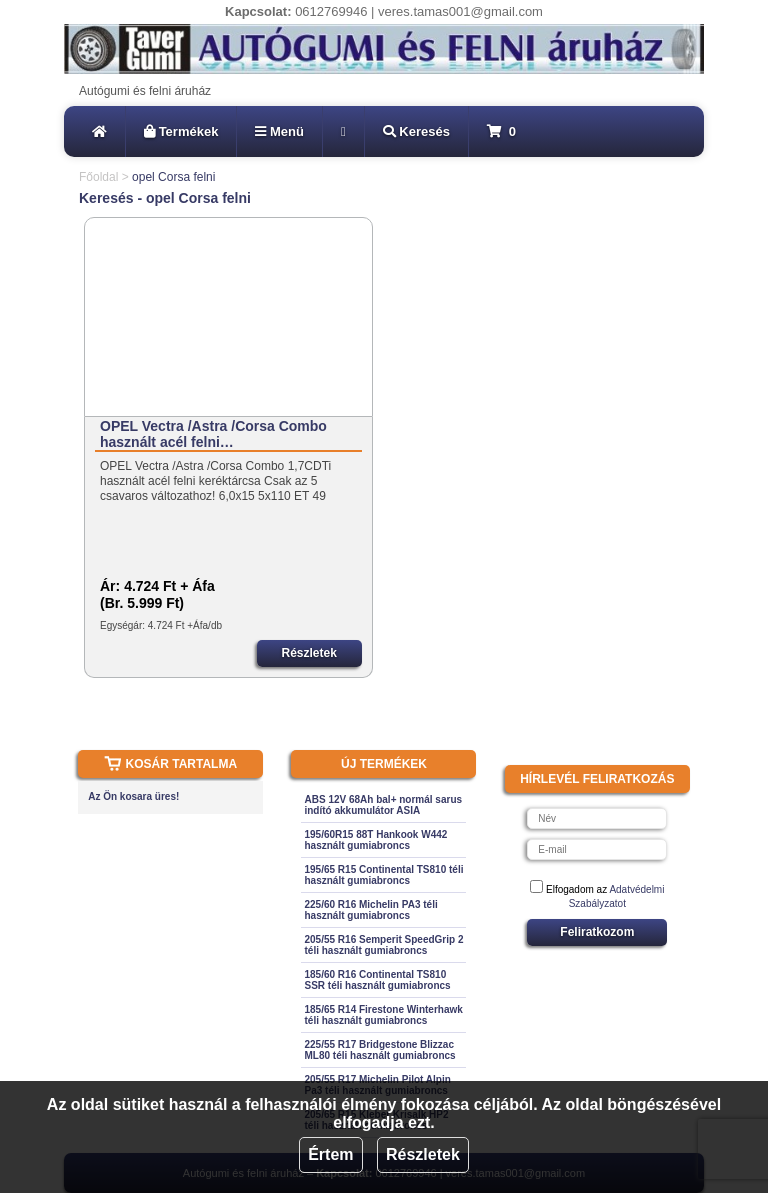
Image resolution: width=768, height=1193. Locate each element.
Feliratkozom (597, 932)
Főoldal (98, 177)
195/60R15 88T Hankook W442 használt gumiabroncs (375, 840)
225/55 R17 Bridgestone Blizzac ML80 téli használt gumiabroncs (379, 1050)
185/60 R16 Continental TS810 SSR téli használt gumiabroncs (377, 980)
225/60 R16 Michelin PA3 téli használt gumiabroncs (370, 910)
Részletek (423, 1154)
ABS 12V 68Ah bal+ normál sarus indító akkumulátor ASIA (383, 805)
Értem (330, 1154)
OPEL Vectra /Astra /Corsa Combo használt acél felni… (213, 434)
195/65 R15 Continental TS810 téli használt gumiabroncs (383, 875)
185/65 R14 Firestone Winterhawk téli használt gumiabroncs (383, 1015)
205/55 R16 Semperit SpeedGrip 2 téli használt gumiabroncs (383, 945)
